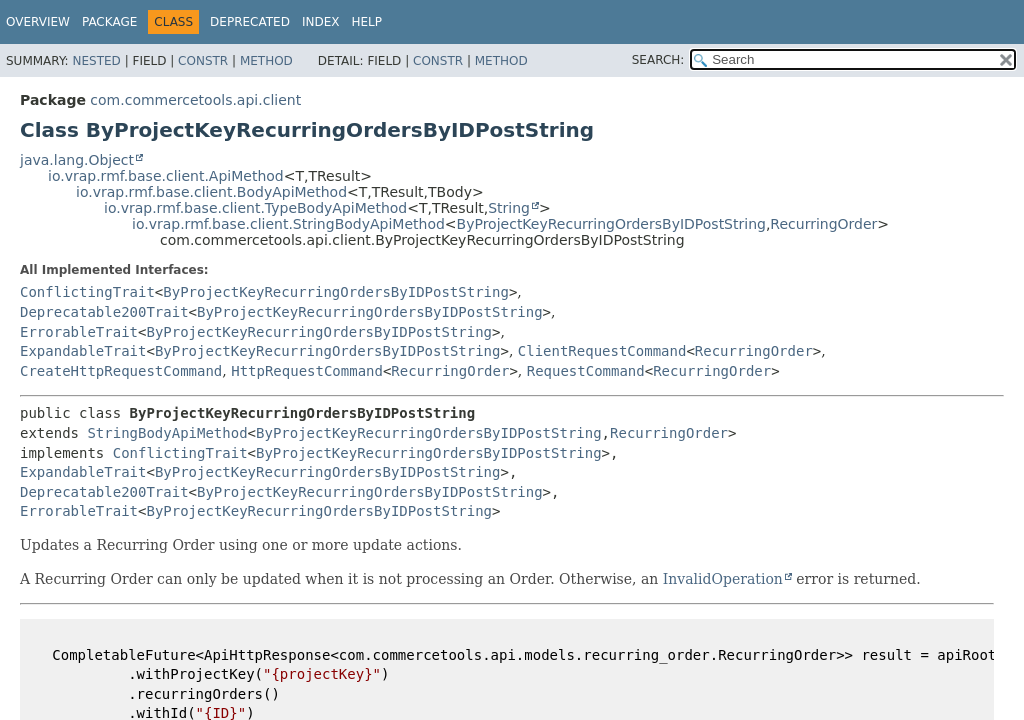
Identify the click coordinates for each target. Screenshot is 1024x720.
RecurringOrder (823, 224)
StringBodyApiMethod (167, 433)
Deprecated (250, 22)
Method (266, 61)
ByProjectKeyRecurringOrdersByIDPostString (611, 224)
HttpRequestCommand (307, 371)
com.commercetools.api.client (195, 100)
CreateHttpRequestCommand (121, 371)
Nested (96, 61)
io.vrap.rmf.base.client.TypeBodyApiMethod (255, 208)
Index (321, 22)
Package (109, 22)
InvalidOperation (723, 579)
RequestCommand (586, 371)
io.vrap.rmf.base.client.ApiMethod (166, 176)
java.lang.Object (77, 160)
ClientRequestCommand (602, 351)
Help (366, 22)
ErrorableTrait (79, 332)
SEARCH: (658, 60)
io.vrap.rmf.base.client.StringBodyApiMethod (288, 224)
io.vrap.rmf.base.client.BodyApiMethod (211, 192)
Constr (203, 61)
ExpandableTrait (83, 351)
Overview (38, 22)
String (509, 208)
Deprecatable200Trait (104, 312)
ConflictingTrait (87, 292)
